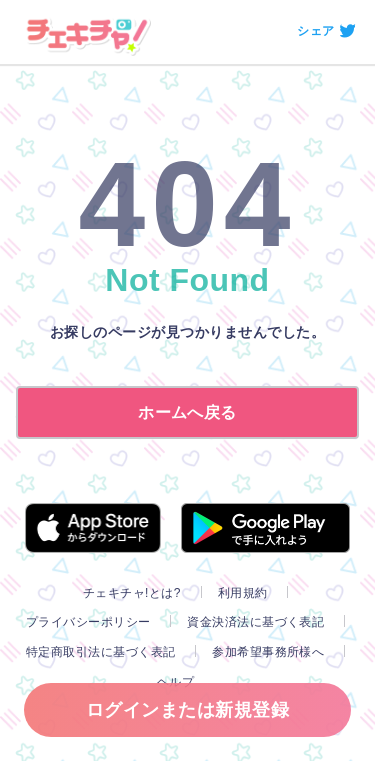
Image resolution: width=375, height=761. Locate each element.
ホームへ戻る (187, 412)
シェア (315, 31)
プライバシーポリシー (88, 622)
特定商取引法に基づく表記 (101, 652)
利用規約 (243, 593)
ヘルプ (175, 682)
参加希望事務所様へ (268, 652)
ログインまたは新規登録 (187, 710)
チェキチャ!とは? (132, 593)
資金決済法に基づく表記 (255, 622)
